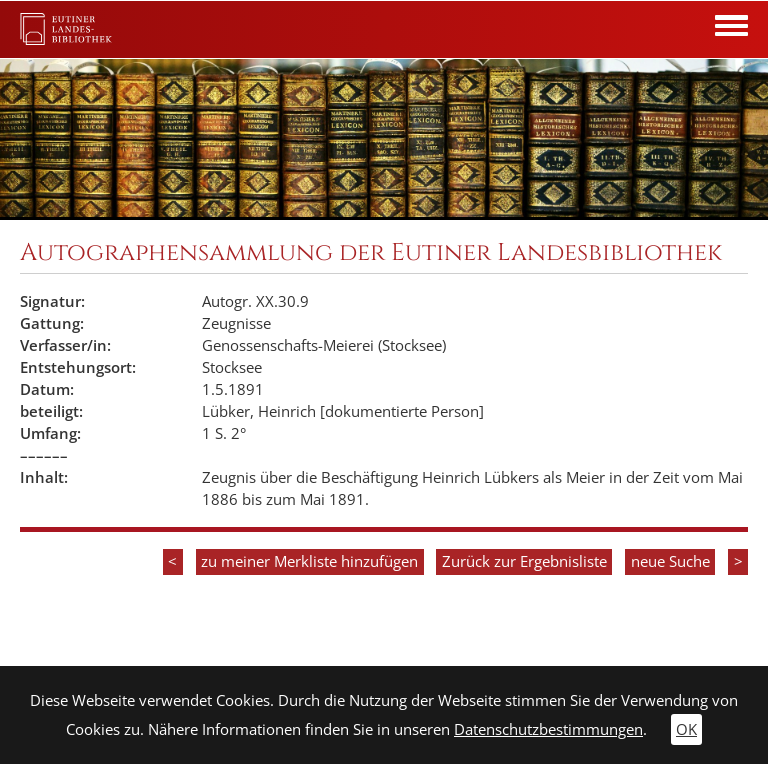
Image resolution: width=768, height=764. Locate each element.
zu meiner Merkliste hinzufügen (309, 561)
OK (686, 729)
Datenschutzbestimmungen (548, 729)
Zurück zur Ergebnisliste (524, 561)
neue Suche (670, 561)
